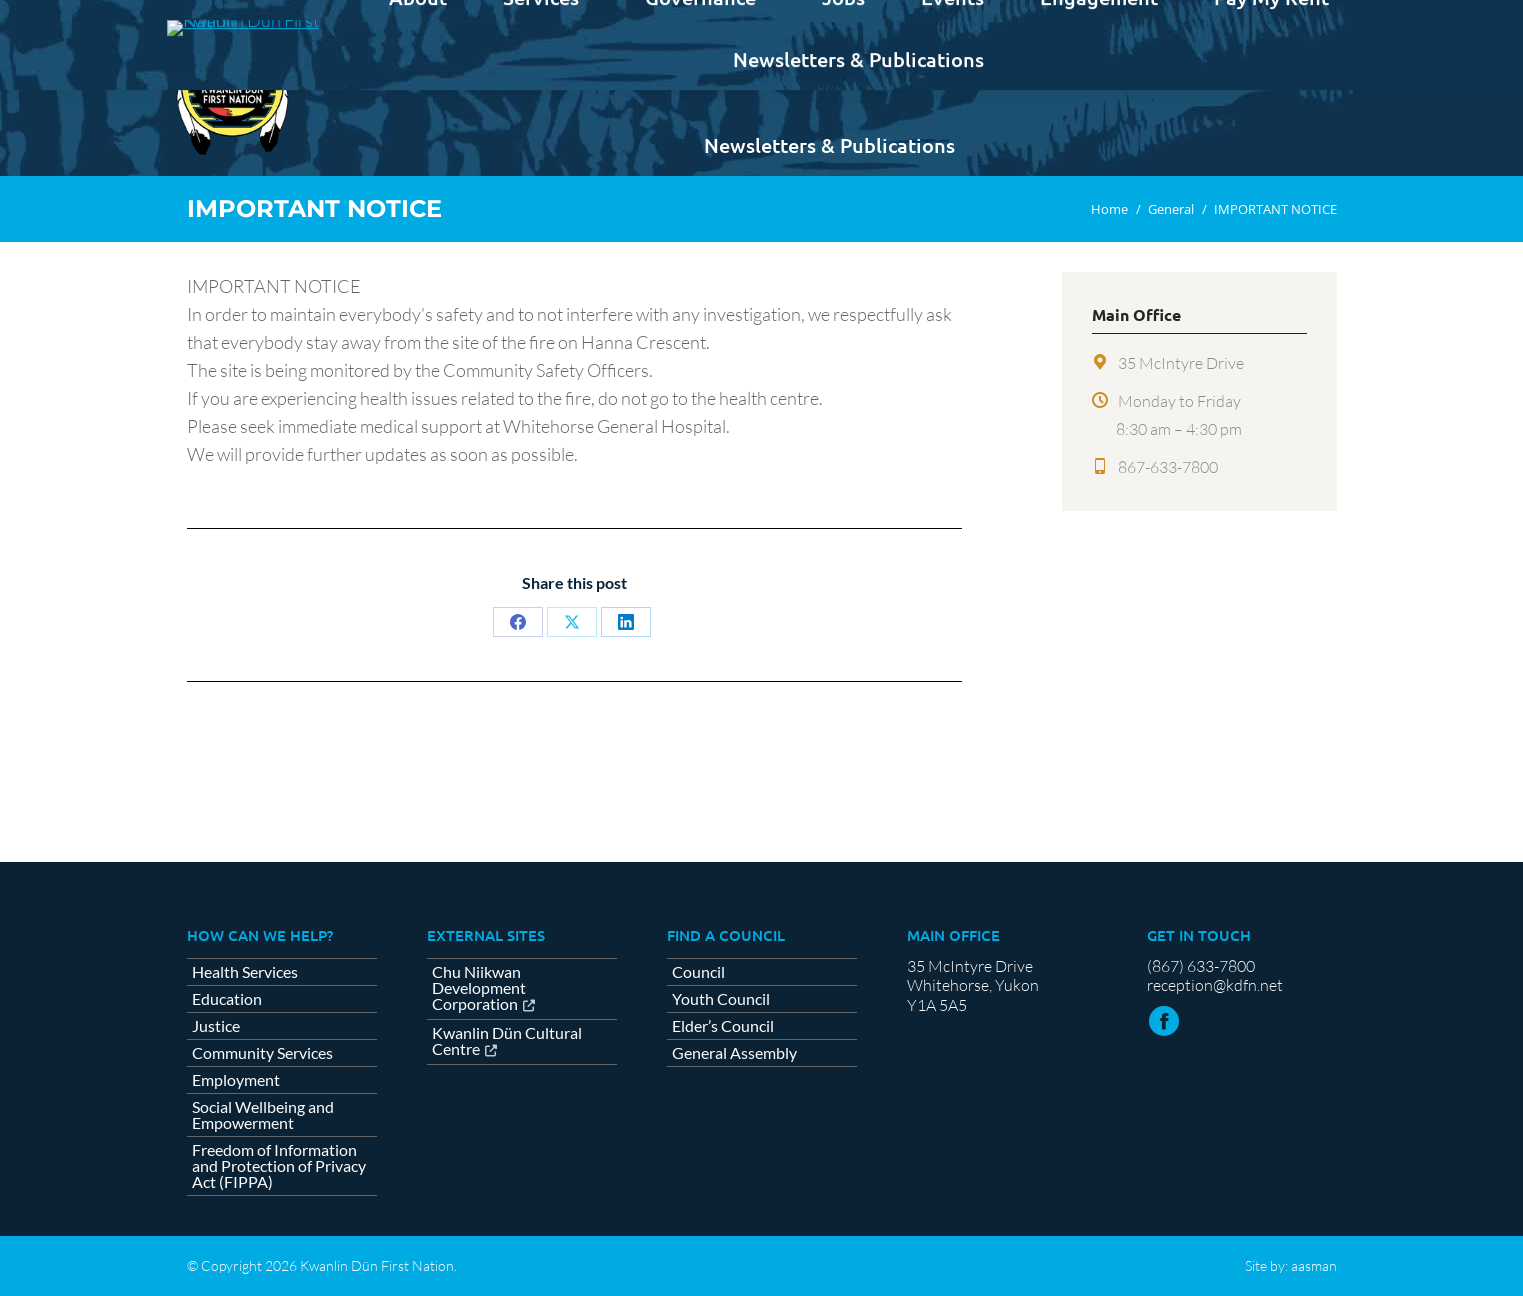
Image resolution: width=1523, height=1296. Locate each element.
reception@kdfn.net (1215, 985)
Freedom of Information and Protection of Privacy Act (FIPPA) (279, 1166)
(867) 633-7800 (1201, 966)
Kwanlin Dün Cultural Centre (507, 1041)
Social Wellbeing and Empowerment (263, 1115)
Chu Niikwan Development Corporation (479, 988)
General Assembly (734, 1053)
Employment (236, 1080)
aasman (1314, 1265)
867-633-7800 (1168, 467)
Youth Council (721, 999)
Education (227, 999)
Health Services (245, 972)
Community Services (262, 1053)
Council (698, 972)
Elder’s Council (723, 1026)
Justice (216, 1026)
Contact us (1287, 18)
